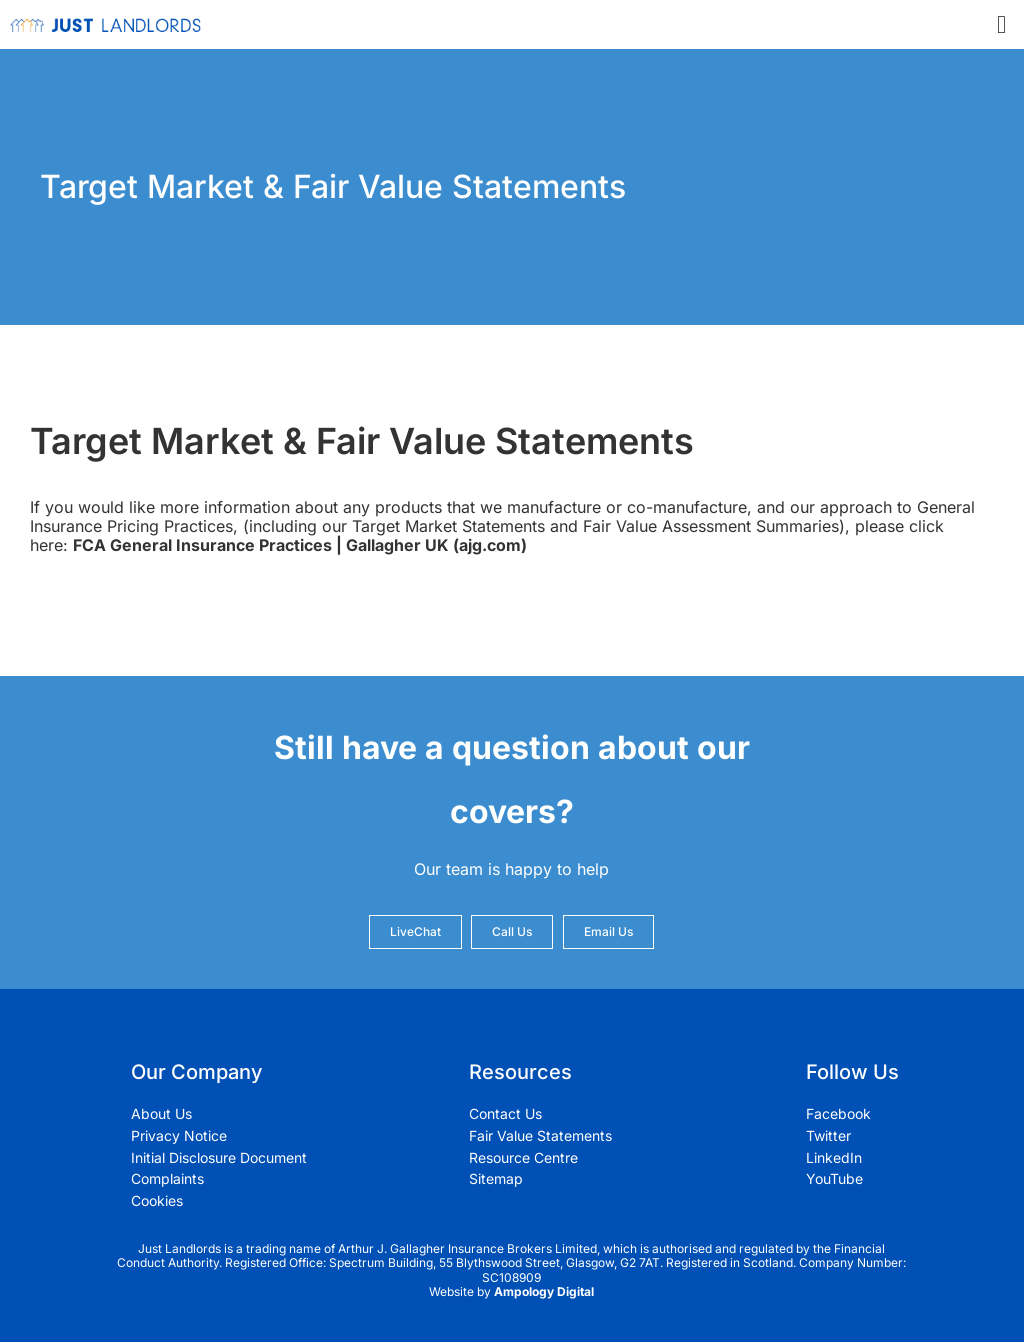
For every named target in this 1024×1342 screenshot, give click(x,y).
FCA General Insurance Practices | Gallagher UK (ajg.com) (300, 545)
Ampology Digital (544, 1291)
